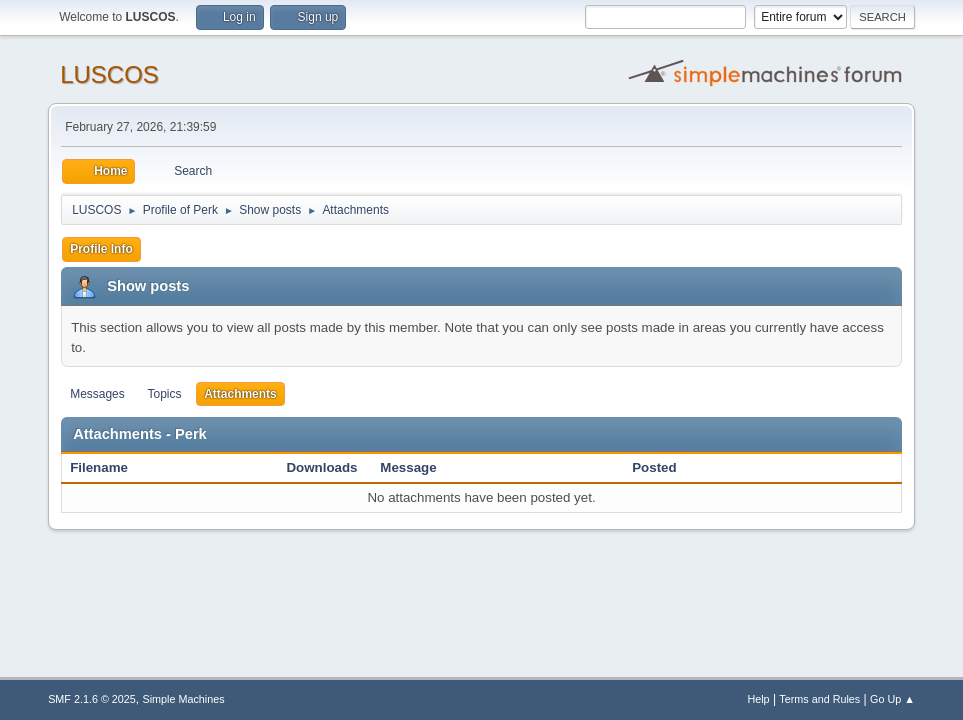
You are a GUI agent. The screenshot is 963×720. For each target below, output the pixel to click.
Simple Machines (183, 699)
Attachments (240, 394)
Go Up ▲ (892, 699)
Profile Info (101, 249)
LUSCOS (109, 74)
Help (758, 699)
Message (408, 467)
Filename (109, 467)
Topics (164, 394)
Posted (654, 467)
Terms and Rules (819, 699)
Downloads (321, 467)
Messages (97, 394)
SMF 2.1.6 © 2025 (92, 699)
